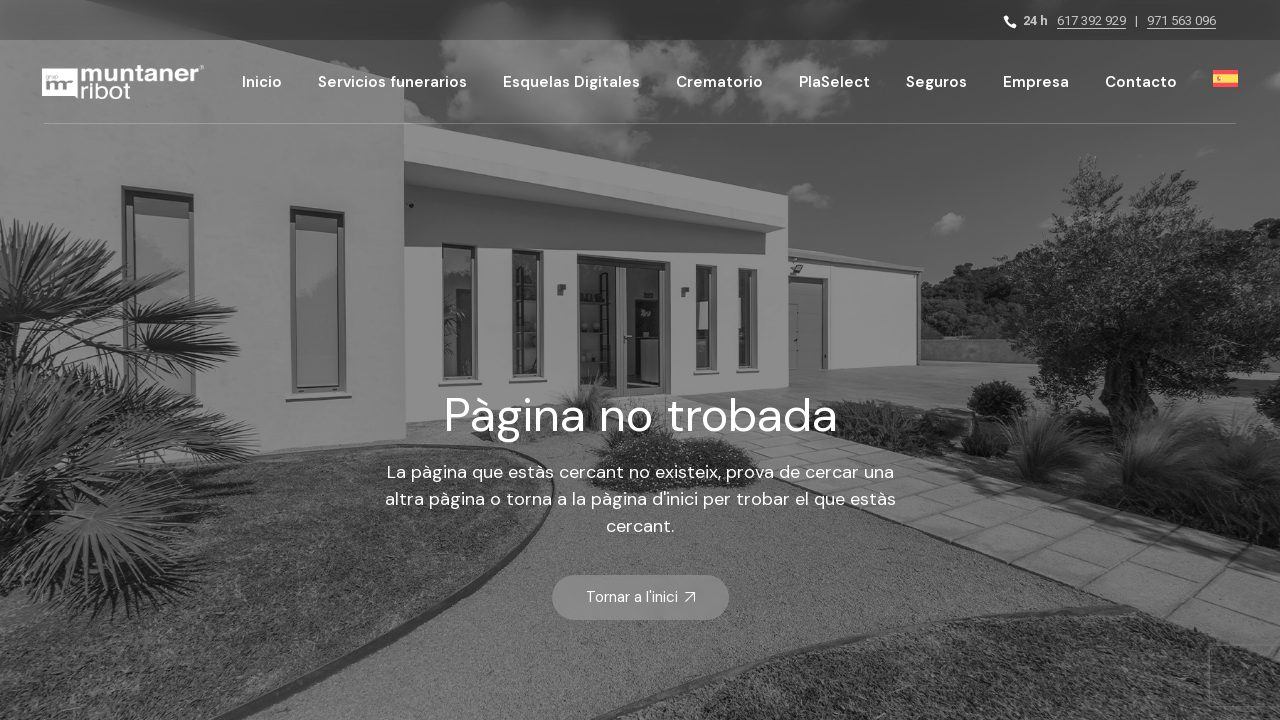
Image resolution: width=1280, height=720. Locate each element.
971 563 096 (1181, 20)
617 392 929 (1091, 20)
